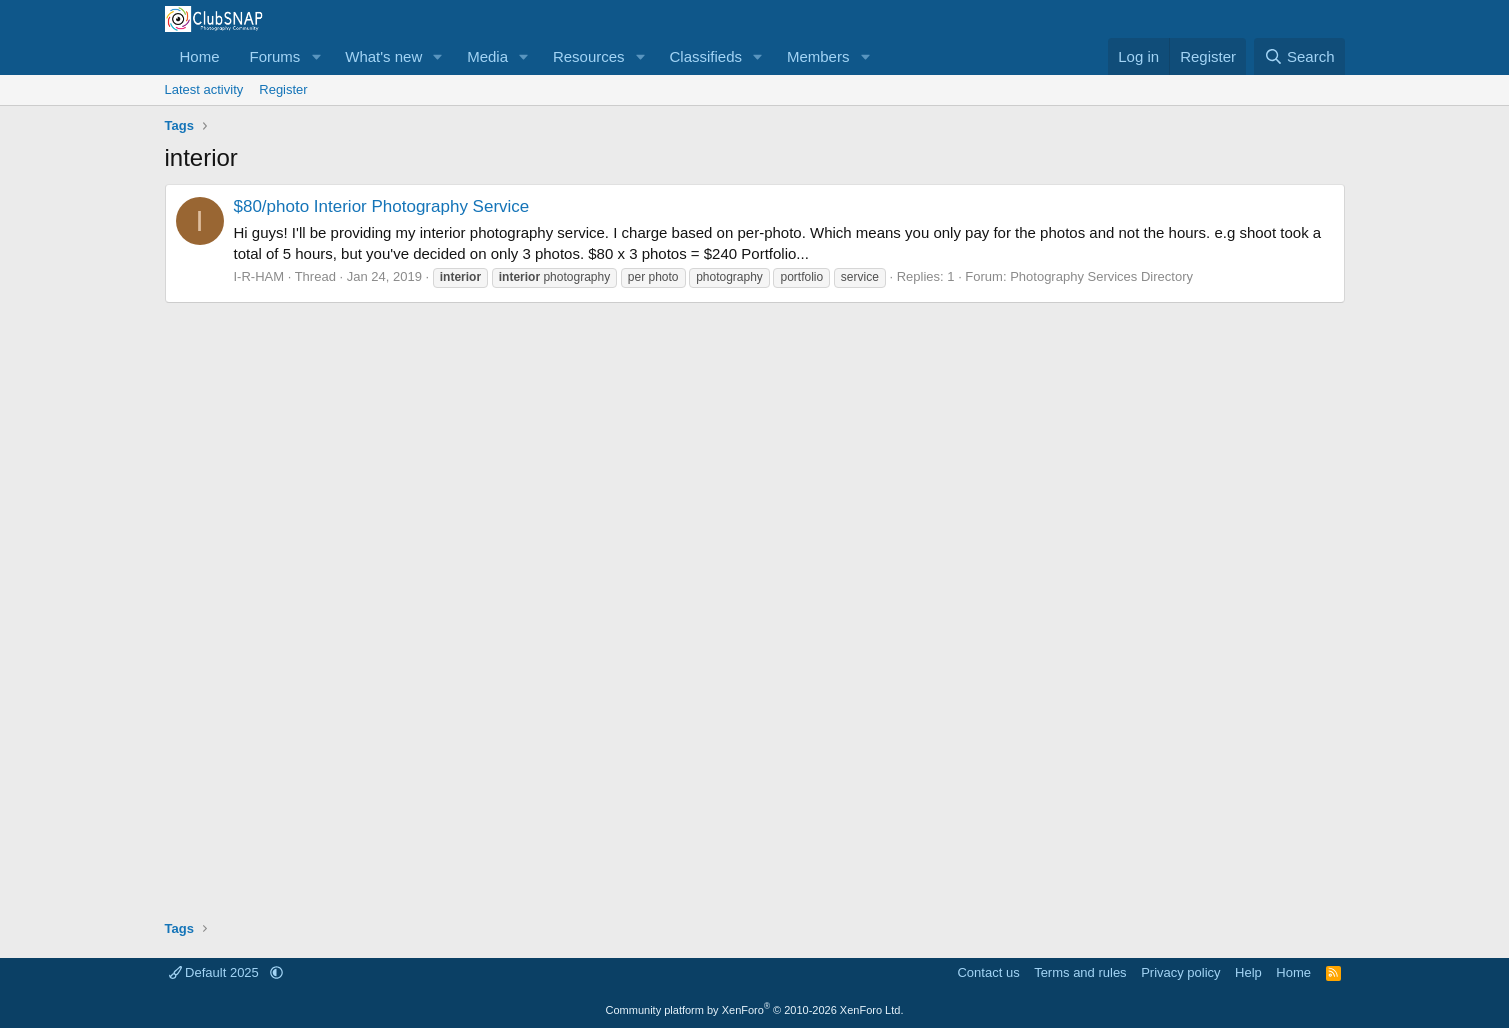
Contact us (988, 972)
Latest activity (204, 89)
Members (818, 56)
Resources (589, 56)
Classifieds (705, 56)
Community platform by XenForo (755, 1010)
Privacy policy (1180, 972)
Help (1248, 972)
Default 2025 (216, 972)
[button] (316, 56)
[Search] (1299, 56)
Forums (275, 56)
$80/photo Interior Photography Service (382, 206)
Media (487, 56)
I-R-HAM (259, 276)
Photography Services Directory (1101, 276)
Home (200, 56)
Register (283, 89)
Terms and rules (1080, 972)
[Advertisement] (755, 604)
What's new (383, 56)
